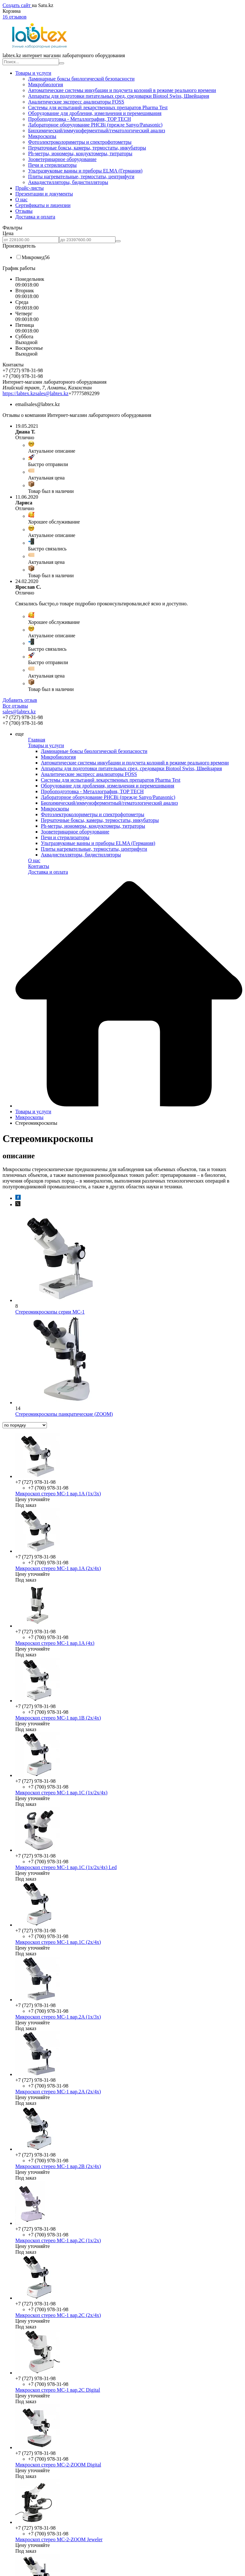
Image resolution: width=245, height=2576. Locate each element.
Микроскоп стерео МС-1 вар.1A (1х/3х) (58, 1493)
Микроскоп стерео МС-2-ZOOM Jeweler (58, 2539)
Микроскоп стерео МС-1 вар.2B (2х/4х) (58, 2166)
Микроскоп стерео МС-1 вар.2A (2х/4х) (58, 2091)
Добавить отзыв (20, 700)
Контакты (38, 866)
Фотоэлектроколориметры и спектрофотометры (79, 142)
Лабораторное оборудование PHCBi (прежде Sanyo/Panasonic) (95, 124)
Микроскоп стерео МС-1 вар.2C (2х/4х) (58, 2315)
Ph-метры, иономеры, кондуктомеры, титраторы (80, 153)
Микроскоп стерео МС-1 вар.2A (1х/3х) (58, 2017)
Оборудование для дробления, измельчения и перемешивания (94, 113)
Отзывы (24, 211)
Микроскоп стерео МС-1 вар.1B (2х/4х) (58, 1718)
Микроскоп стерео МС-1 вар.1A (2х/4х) (58, 1568)
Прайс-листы (29, 188)
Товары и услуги (33, 73)
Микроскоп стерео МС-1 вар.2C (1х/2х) (58, 2240)
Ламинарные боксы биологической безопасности (81, 78)
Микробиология (45, 84)
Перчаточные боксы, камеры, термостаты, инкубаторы (87, 147)
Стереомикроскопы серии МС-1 (50, 1312)
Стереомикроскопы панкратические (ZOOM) (64, 1414)
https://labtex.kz (19, 393)
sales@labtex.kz (52, 393)
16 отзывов (14, 16)
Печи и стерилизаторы (52, 165)
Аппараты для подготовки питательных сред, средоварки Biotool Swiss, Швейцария (118, 96)
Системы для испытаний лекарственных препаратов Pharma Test (97, 107)
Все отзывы (15, 706)
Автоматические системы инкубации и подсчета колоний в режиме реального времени (122, 90)
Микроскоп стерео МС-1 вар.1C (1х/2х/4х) (61, 1792)
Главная (36, 739)
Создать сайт (17, 5)
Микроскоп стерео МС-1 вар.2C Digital (57, 2390)
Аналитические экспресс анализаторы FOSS (76, 101)
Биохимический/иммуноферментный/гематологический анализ (96, 130)
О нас (21, 199)
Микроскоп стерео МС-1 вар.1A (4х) (54, 1643)
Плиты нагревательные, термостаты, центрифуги (81, 176)
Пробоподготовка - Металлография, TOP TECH (79, 119)
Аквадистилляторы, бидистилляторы (68, 182)
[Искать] (61, 63)
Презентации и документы (44, 193)
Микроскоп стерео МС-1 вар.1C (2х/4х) (58, 1942)
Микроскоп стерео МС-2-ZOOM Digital (58, 2464)
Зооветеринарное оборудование (62, 159)
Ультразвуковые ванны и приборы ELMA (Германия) (85, 170)
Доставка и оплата (35, 216)
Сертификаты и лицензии (43, 205)
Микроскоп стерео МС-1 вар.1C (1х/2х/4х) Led (66, 1867)
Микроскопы (42, 136)
